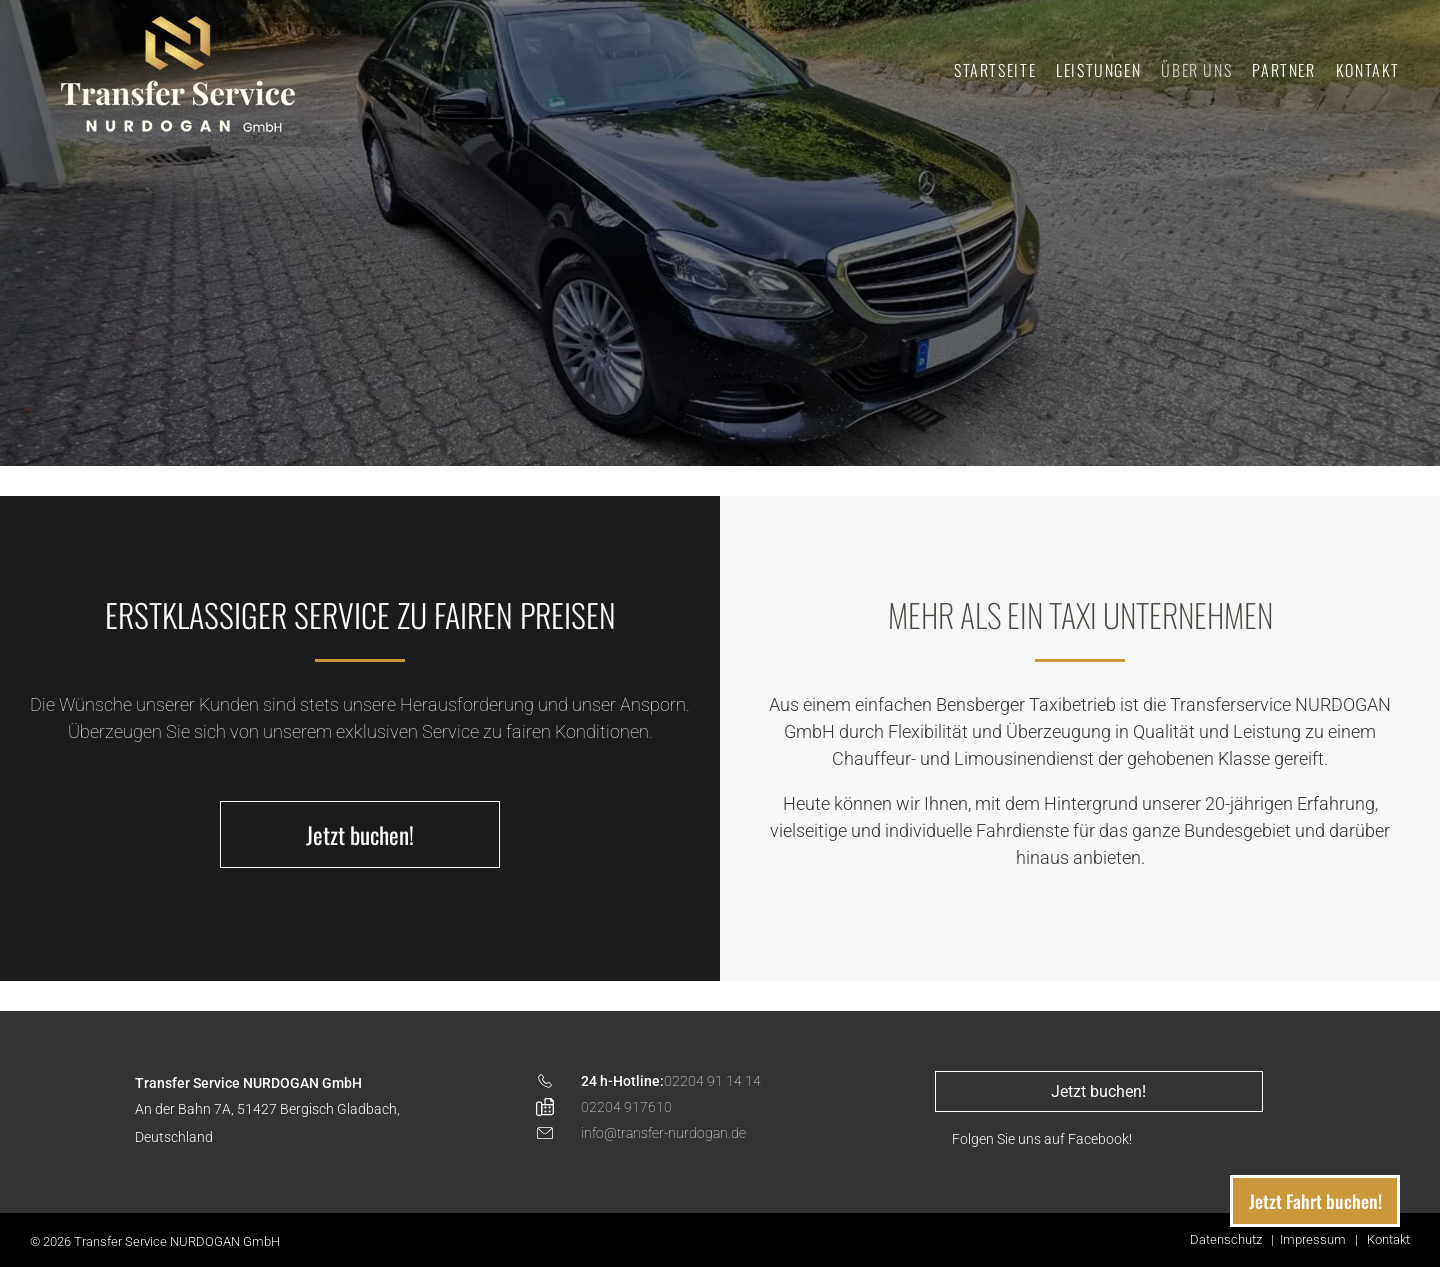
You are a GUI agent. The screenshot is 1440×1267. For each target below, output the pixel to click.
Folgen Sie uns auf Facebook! (1042, 1139)
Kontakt (1388, 1239)
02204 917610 (626, 1107)
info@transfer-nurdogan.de (663, 1133)
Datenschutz (1226, 1239)
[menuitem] (995, 70)
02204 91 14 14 (712, 1081)
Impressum (1313, 1239)
